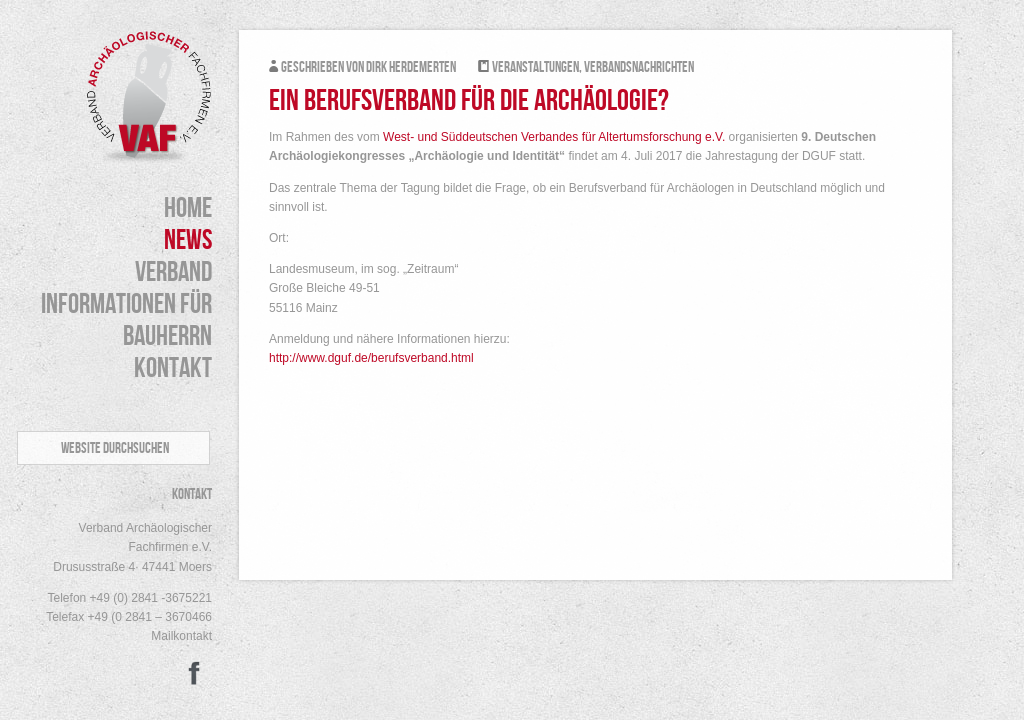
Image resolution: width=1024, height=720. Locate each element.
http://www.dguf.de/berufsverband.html (371, 358)
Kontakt (173, 369)
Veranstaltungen (535, 68)
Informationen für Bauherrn (126, 321)
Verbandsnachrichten (639, 68)
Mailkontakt (181, 636)
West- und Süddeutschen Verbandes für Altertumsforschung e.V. (554, 137)
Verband (173, 273)
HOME (188, 209)
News (188, 241)
